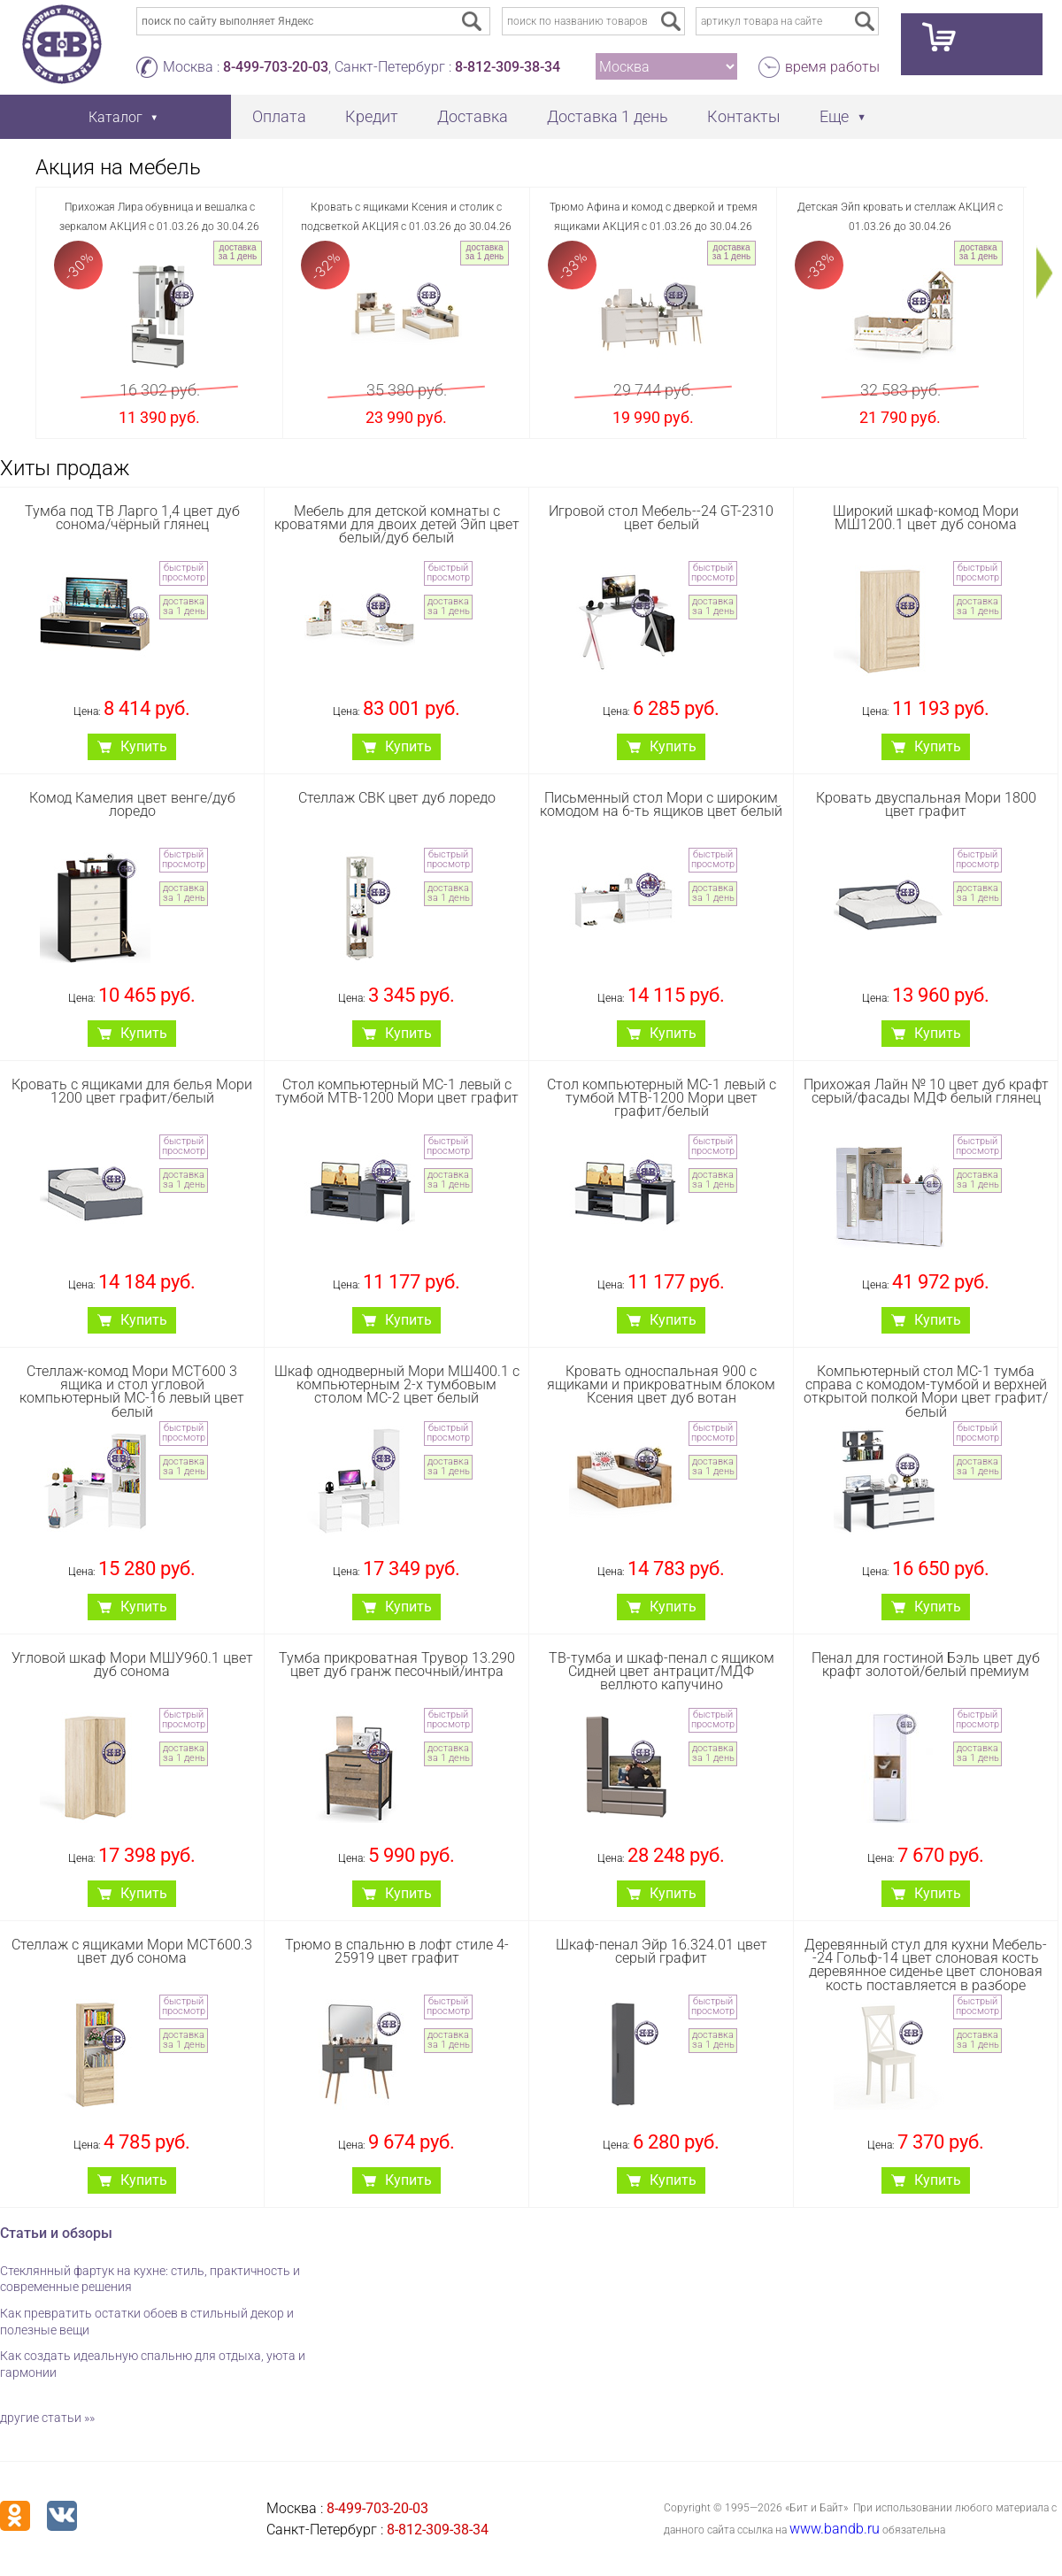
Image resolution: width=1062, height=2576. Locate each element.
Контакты (744, 116)
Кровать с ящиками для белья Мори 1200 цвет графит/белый (132, 1091)
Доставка (472, 116)
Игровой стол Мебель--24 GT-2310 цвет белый (661, 518)
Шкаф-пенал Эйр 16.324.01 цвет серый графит (661, 1951)
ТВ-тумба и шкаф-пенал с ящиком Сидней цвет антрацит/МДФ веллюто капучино (661, 1671)
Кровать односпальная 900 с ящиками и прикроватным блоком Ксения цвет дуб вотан (661, 1384)
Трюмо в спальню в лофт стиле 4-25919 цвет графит (397, 1951)
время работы (832, 66)
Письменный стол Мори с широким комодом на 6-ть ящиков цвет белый (661, 804)
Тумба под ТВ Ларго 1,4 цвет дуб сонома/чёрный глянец (132, 518)
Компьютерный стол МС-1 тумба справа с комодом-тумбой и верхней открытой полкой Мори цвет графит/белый (926, 1391)
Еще (834, 116)
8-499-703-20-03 (275, 66)
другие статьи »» (47, 2418)
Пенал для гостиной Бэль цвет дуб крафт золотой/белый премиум (926, 1664)
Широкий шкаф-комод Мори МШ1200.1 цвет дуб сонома (926, 518)
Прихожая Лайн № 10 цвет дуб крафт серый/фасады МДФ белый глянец (926, 1091)
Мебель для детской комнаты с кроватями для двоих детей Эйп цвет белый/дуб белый (396, 524)
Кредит (371, 116)
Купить (143, 746)
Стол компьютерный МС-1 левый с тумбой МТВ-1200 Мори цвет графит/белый (661, 1097)
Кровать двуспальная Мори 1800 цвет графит (926, 804)
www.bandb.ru (834, 2528)
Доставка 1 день (607, 116)
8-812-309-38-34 (507, 66)
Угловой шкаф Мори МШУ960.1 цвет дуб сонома (132, 1664)
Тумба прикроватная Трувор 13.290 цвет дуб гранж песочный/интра (397, 1664)
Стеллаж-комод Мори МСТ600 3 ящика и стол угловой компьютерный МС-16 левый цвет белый (131, 1391)
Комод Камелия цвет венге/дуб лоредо (132, 804)
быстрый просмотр (183, 572)
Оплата (279, 116)
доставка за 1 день (238, 251)
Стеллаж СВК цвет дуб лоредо (397, 797)
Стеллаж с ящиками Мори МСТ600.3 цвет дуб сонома (132, 1951)
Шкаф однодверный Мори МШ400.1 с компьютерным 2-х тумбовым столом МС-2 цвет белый (396, 1384)
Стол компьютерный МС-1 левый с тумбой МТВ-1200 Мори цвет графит (397, 1091)
